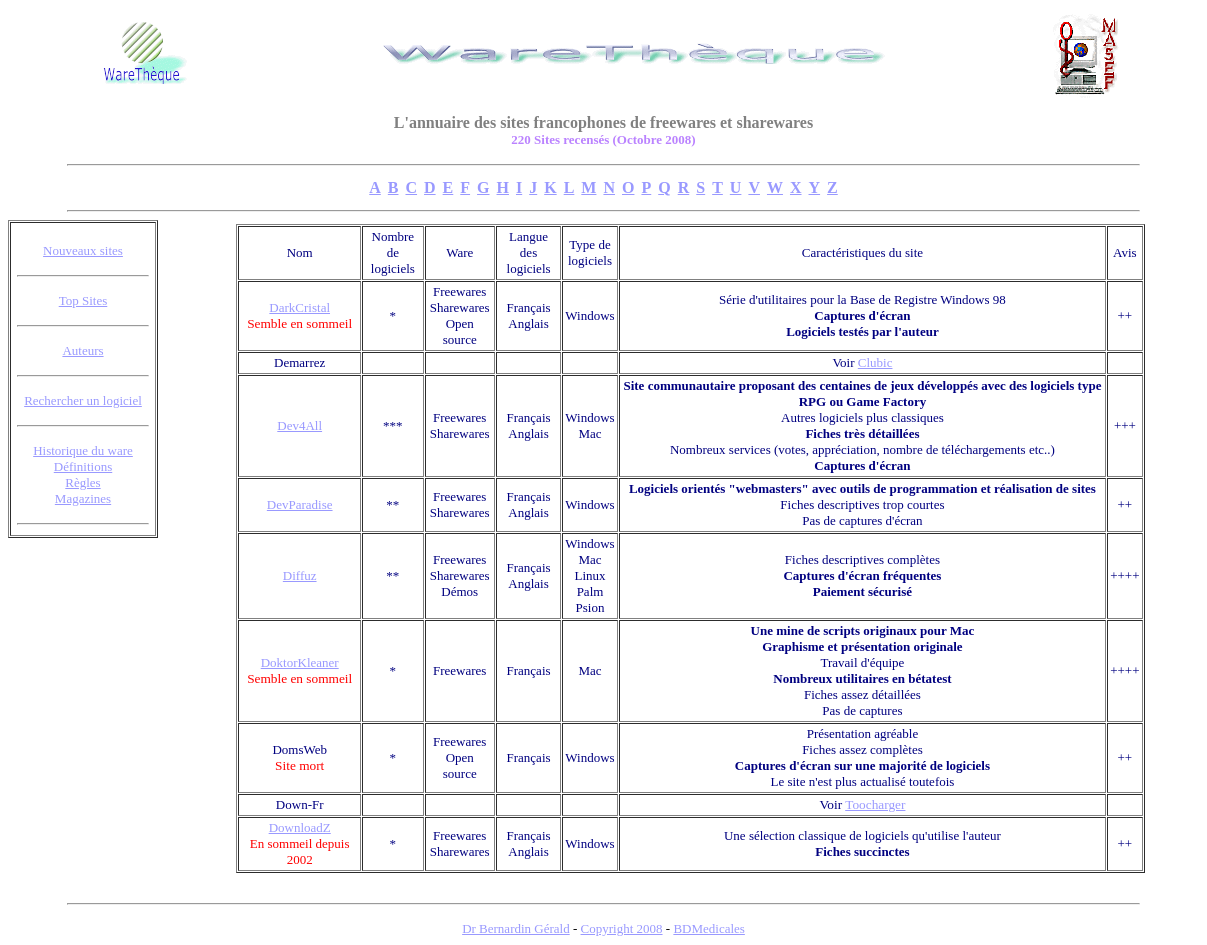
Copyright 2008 (622, 928)
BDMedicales (708, 928)
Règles (82, 482)
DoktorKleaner (300, 662)
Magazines (83, 498)
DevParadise (300, 504)
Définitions (83, 466)
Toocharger (875, 804)
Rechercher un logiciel (83, 400)
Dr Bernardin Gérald (516, 928)
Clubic (875, 362)
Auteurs (82, 350)
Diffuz (300, 575)
